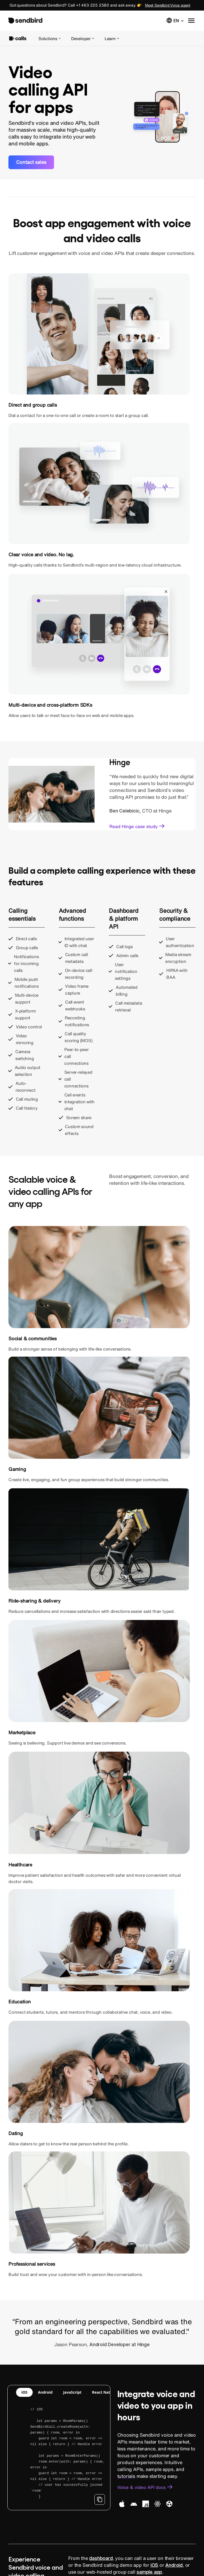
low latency (182, 1796)
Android (115, 1462)
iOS (100, 1462)
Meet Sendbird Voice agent (167, 5)
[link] (31, 162)
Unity (163, 1469)
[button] (175, 20)
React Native (141, 1462)
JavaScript (81, 1462)
